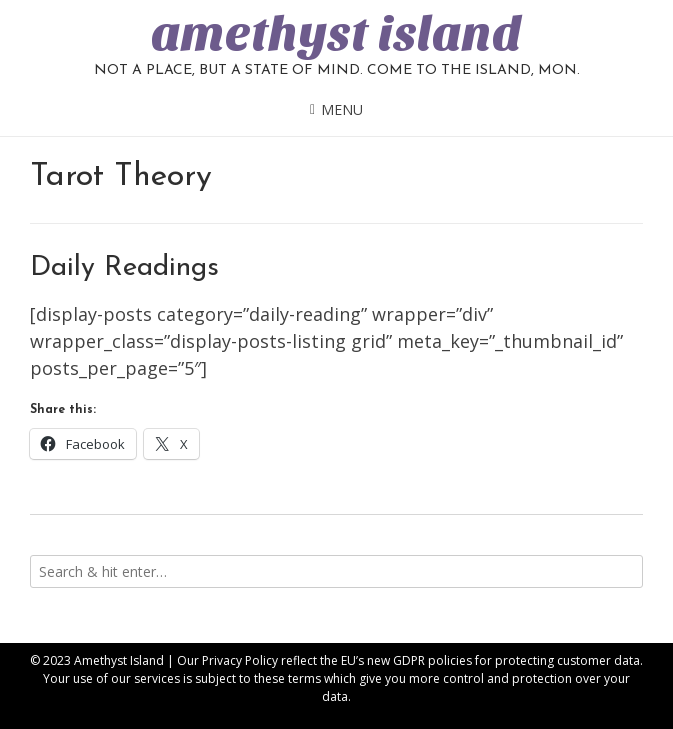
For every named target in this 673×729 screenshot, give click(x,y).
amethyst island (336, 34)
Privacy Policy (240, 660)
